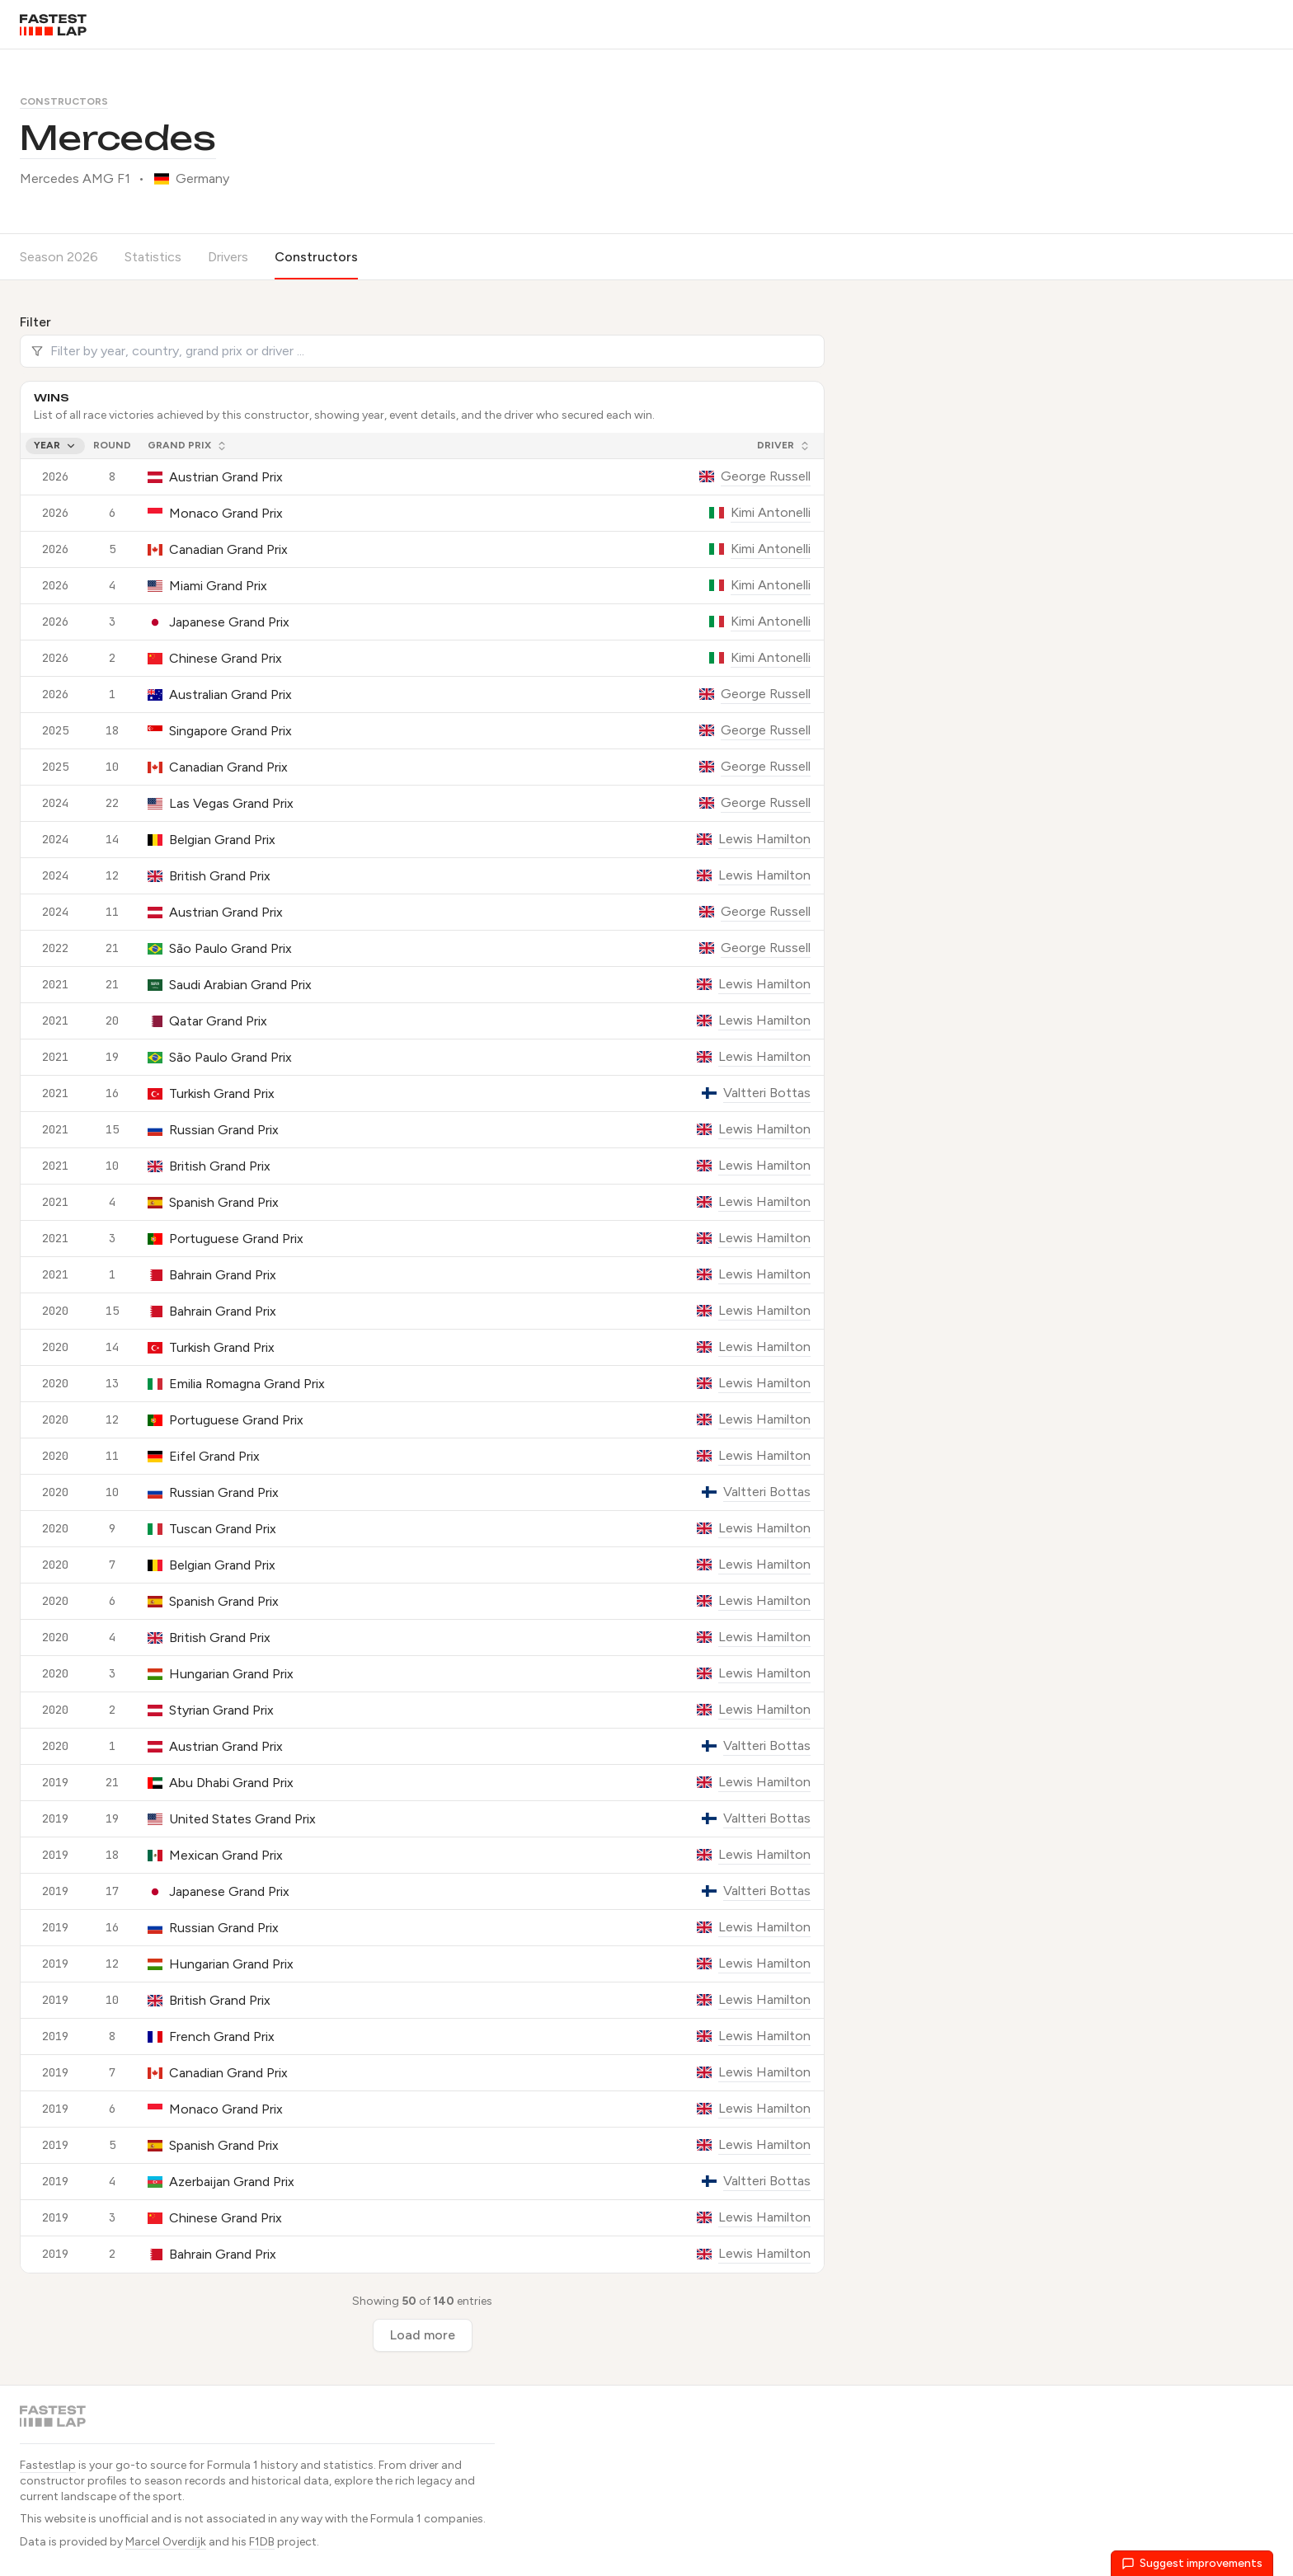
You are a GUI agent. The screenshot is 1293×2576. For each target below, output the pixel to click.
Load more (422, 2335)
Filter (35, 322)
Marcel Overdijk (165, 2542)
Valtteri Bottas (767, 1092)
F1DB (262, 2542)
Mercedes (118, 137)
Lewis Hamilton (764, 839)
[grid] (422, 1353)
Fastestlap (48, 2465)
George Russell (766, 476)
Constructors (64, 101)
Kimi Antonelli (771, 512)
